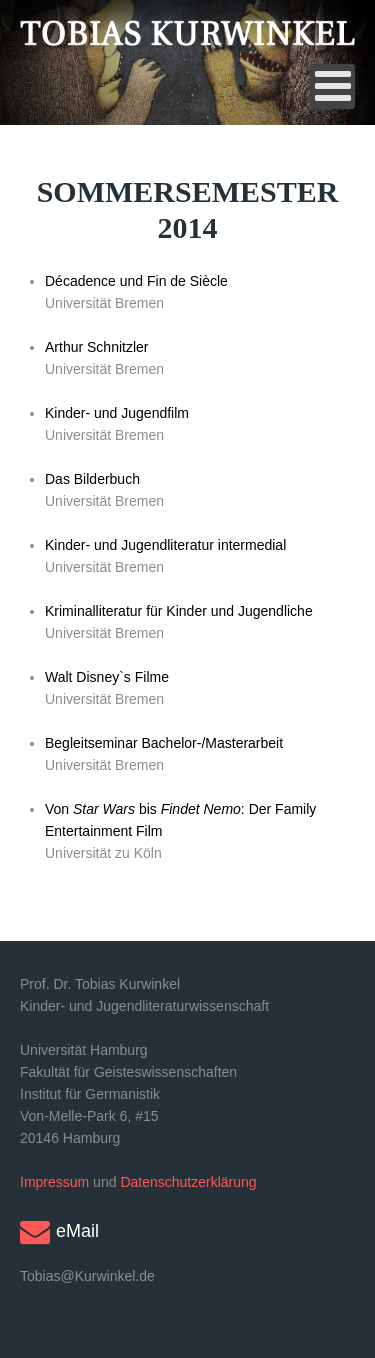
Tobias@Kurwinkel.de (87, 1276)
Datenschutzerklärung (188, 1182)
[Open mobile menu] (332, 86)
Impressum (54, 1182)
